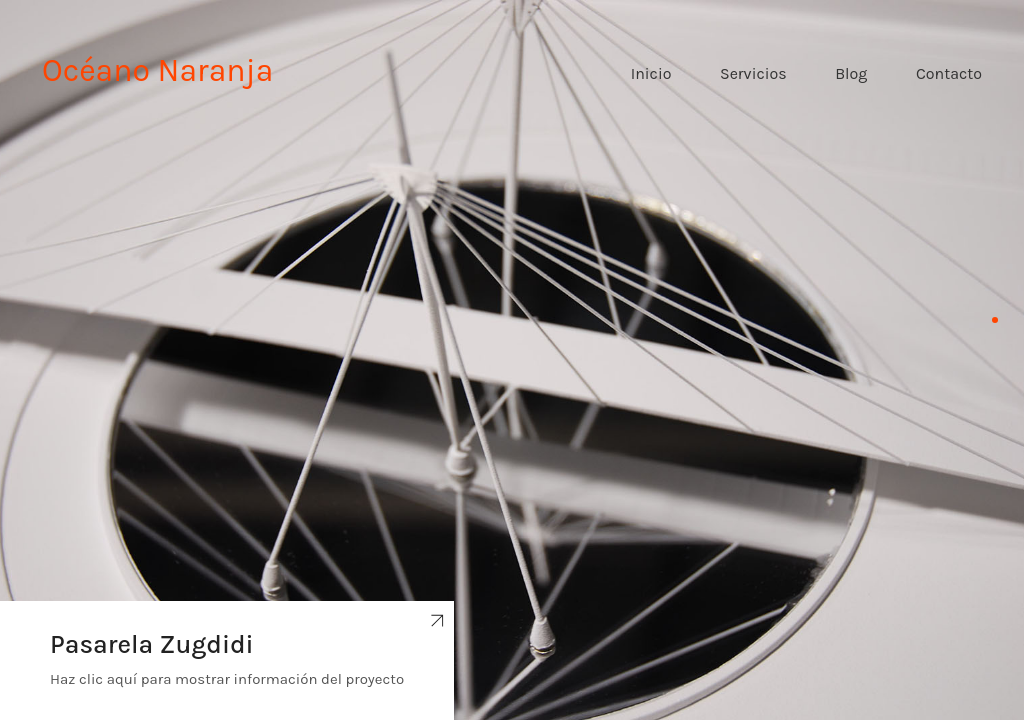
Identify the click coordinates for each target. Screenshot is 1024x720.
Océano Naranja (157, 70)
